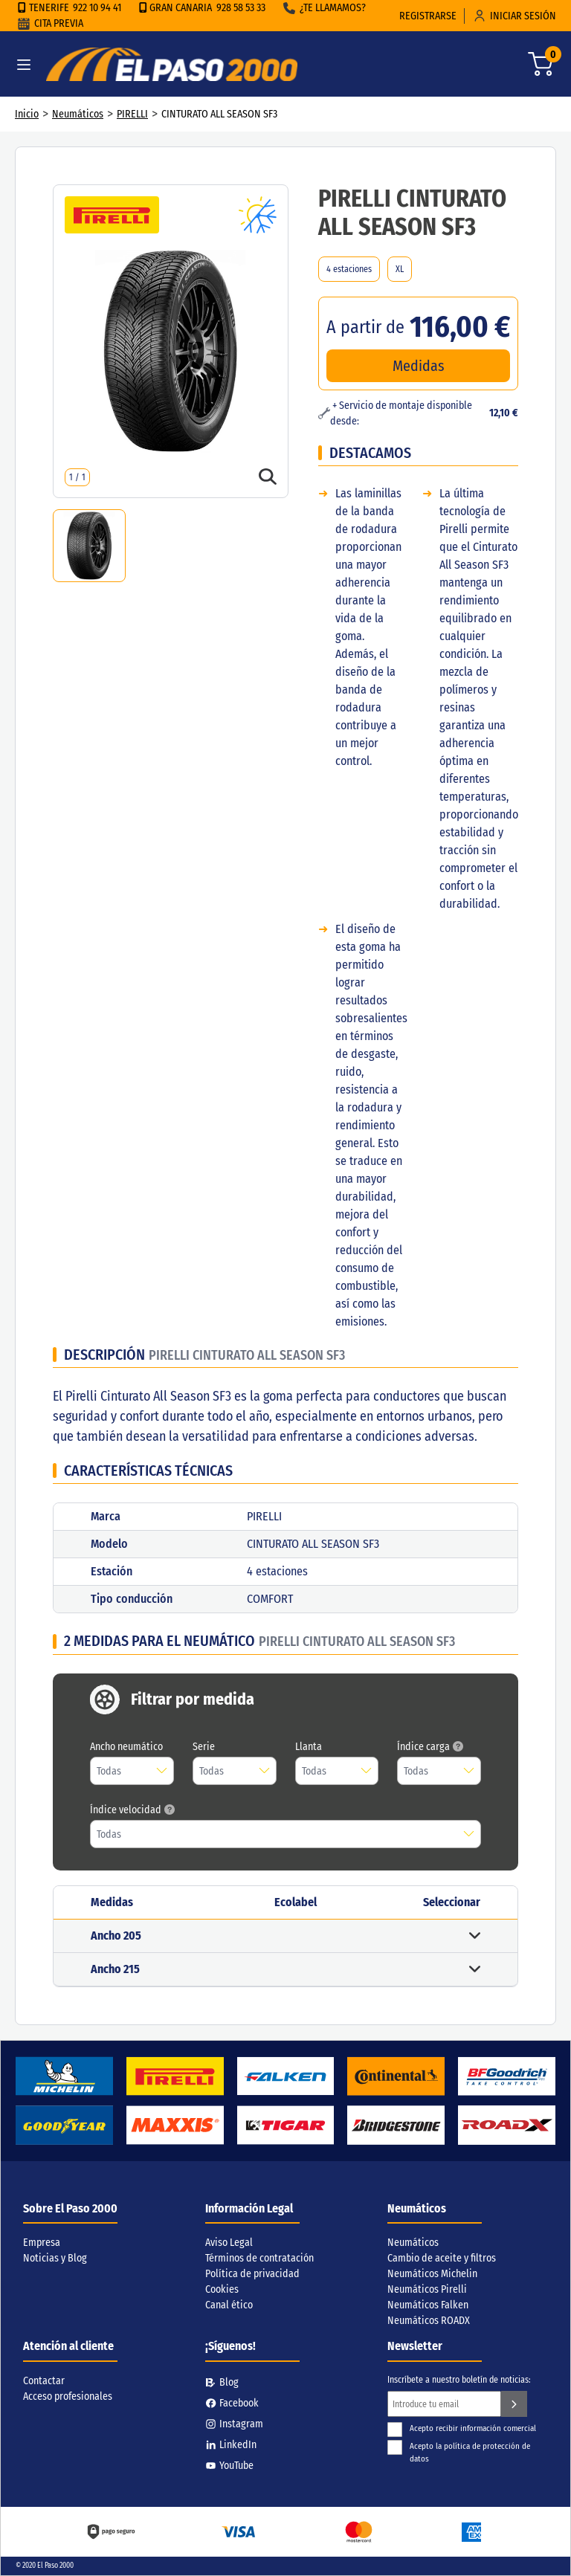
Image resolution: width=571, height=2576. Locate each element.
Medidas (419, 366)
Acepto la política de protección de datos (458, 2452)
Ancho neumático (126, 1746)
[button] (285, 1936)
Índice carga (430, 1746)
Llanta (308, 1746)
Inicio (27, 114)
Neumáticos (77, 114)
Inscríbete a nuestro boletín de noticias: (459, 2380)
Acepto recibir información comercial (461, 2428)
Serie (204, 1746)
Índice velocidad (132, 1810)
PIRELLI (132, 114)
